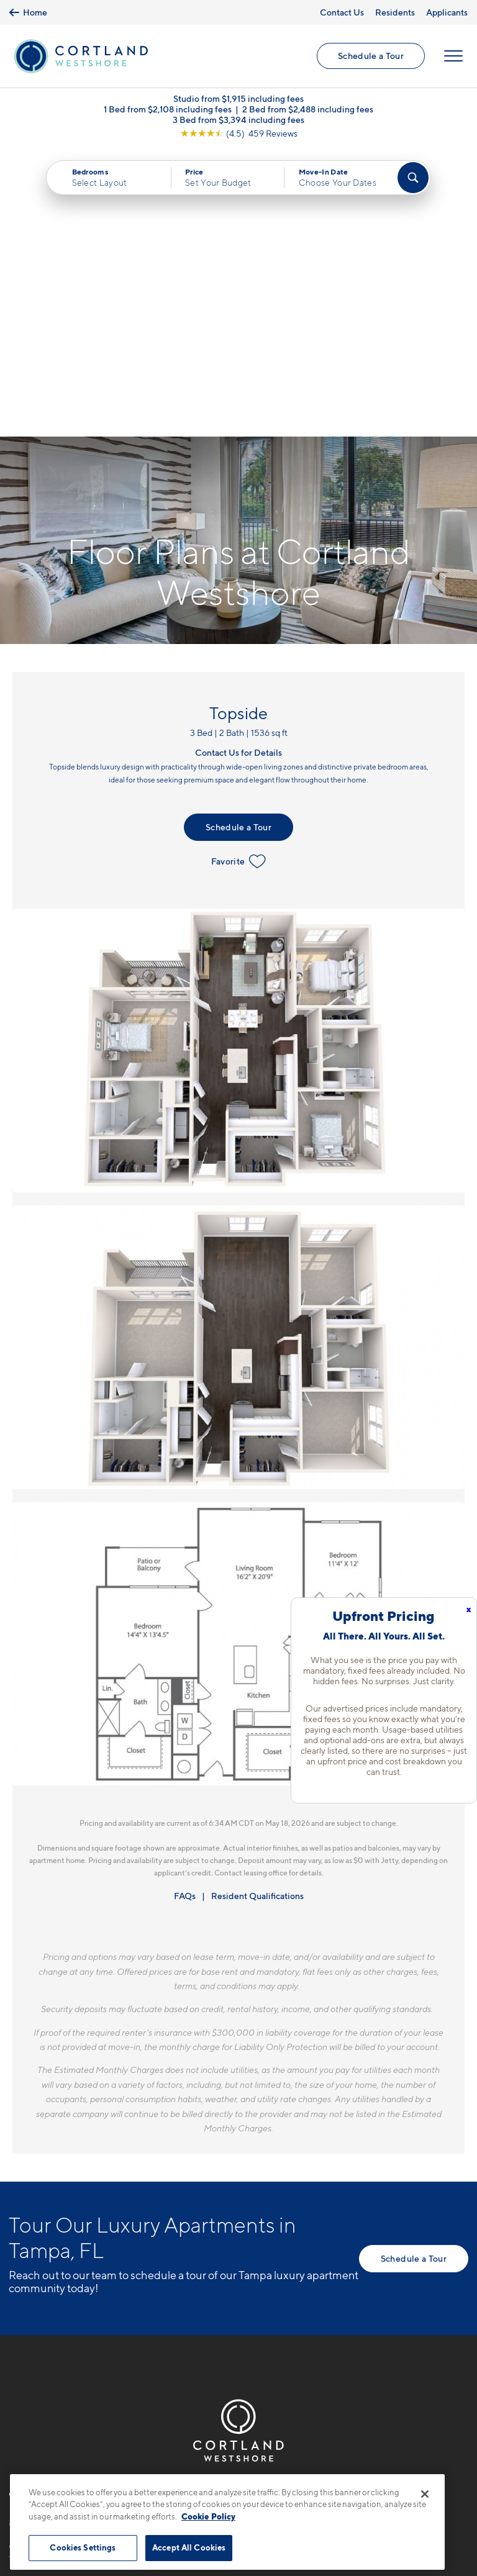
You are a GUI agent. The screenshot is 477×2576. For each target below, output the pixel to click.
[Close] (424, 2494)
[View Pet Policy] (88, 2301)
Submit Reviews (235, 2466)
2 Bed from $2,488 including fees (307, 109)
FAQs (185, 1607)
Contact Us (342, 12)
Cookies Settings (83, 2547)
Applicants (447, 12)
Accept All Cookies (188, 2547)
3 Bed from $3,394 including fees (238, 120)
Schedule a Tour (371, 56)
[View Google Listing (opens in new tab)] (239, 134)
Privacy (180, 2466)
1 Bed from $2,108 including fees (168, 109)
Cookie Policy (208, 2516)
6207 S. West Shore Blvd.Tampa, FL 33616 (66, 2263)
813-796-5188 (41, 2234)
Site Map (293, 2466)
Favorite (238, 573)
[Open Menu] (453, 56)
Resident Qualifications (257, 1607)
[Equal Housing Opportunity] (15, 2301)
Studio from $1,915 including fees (238, 99)
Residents (395, 12)
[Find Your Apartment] (413, 178)
